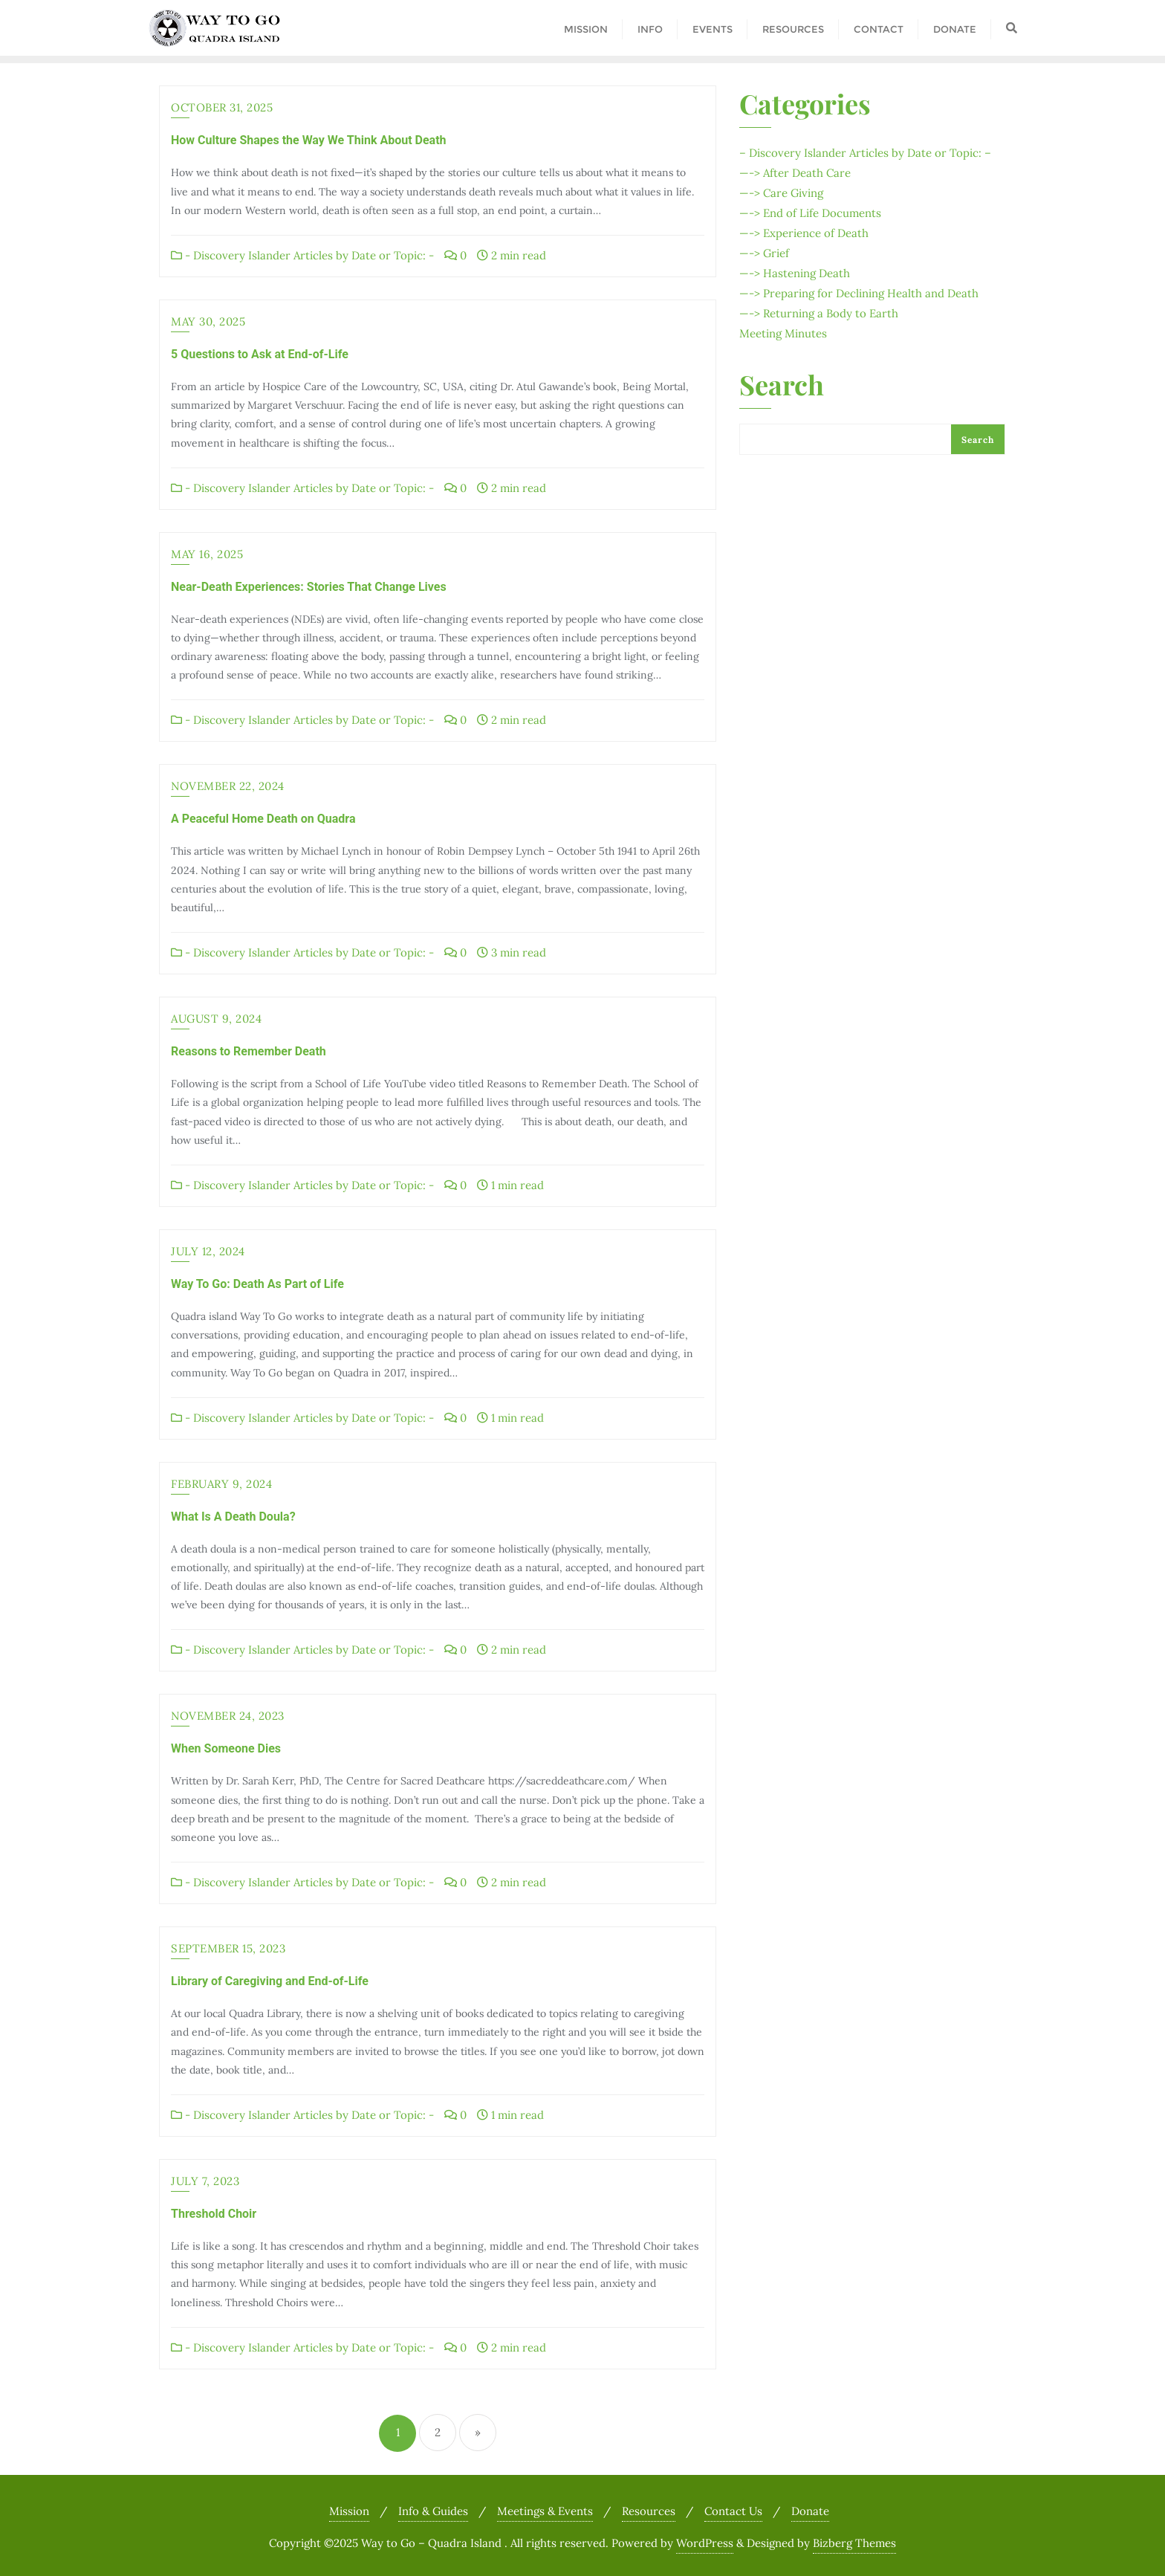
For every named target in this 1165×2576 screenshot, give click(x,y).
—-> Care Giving (781, 193)
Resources (648, 2511)
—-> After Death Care (795, 173)
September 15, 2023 (228, 1948)
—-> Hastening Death (794, 273)
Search (781, 386)
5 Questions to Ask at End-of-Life (259, 354)
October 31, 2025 (222, 107)
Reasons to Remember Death (248, 1051)
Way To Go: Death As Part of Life (257, 1284)
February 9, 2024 (221, 1484)
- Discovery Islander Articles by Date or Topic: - (302, 255)
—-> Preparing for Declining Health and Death (859, 293)
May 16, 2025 (207, 554)
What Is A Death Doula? (233, 1516)
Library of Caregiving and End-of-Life (270, 1981)
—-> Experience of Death (804, 233)
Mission (349, 2511)
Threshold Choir (213, 2214)
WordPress (704, 2543)
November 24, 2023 (228, 1716)
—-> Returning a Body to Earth (818, 313)
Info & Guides (433, 2511)
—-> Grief (764, 253)
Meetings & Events (545, 2511)
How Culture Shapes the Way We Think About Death (309, 140)
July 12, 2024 (208, 1251)
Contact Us (733, 2511)
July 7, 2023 (205, 2181)
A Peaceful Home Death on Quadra (263, 819)
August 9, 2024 (216, 1019)
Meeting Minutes (783, 333)
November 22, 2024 (228, 786)
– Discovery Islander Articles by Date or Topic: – (865, 153)
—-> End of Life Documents (810, 213)
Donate (810, 2511)
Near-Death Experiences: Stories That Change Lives (309, 587)
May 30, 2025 (208, 321)
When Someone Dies (226, 1748)
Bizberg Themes (854, 2543)
